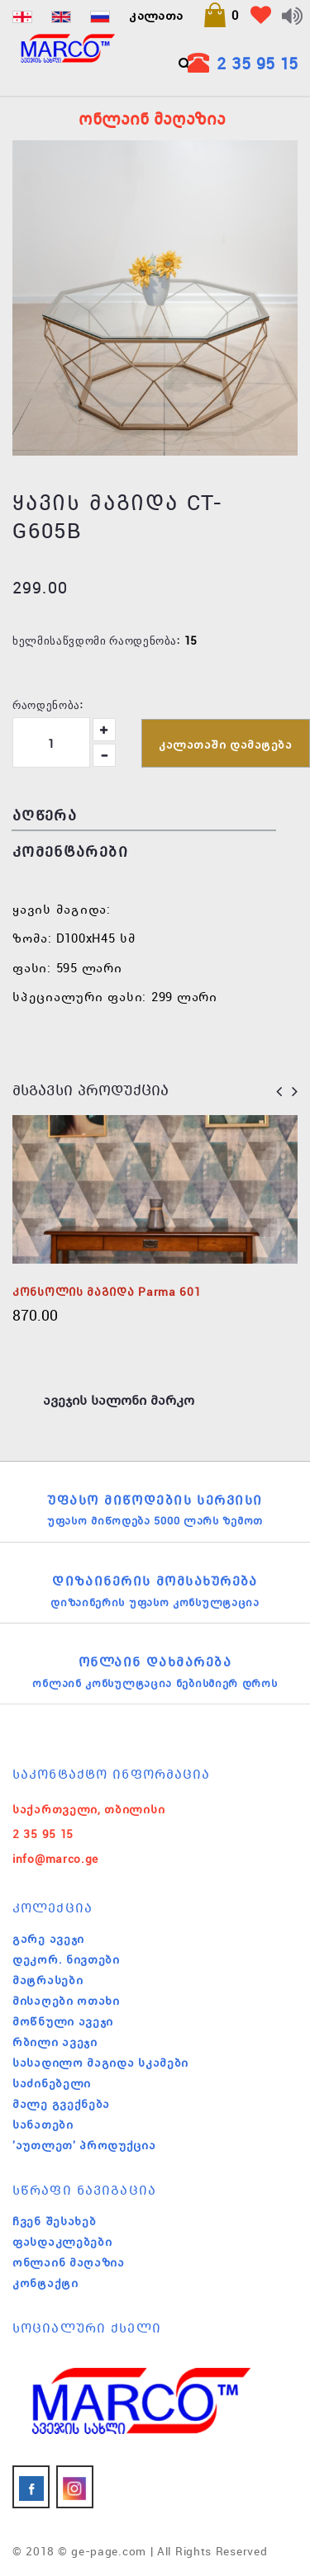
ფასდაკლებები (62, 2241)
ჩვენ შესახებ (54, 2221)
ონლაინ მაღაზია (68, 2262)
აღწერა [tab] (44, 815)
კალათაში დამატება (226, 744)
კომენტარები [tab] (70, 851)
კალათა (156, 15)
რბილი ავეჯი (55, 2042)
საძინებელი (51, 2083)
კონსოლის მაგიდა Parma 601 (106, 1291)
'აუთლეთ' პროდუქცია (84, 2145)
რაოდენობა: (47, 704)
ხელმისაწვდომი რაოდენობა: (96, 639)
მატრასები (47, 1980)
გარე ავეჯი (48, 1938)
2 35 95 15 (257, 63)
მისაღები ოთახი (66, 2000)
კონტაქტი (45, 2283)
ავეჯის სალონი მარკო (118, 1400)
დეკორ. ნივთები (66, 1959)
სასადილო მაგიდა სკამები (100, 2062)
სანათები (43, 2124)
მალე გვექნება (61, 2103)
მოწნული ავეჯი (62, 2021)
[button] (221, 15)
